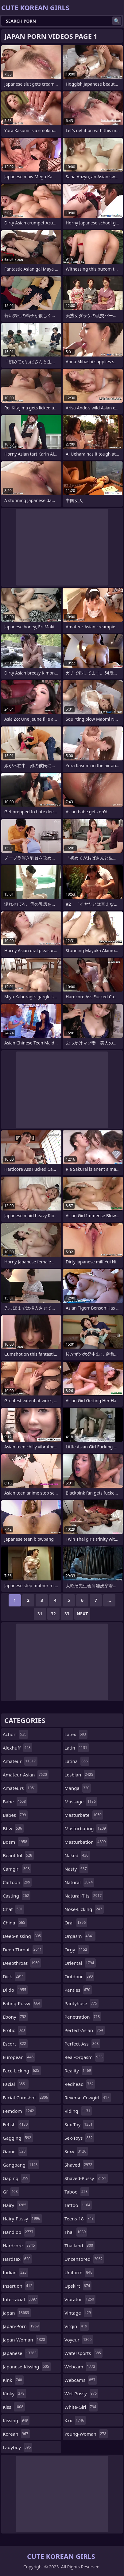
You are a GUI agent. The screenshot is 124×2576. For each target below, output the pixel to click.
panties (78, 1989)
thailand (79, 2245)
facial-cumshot (26, 2097)
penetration (82, 2016)
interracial (20, 2299)
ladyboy (17, 2447)
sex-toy (79, 2124)
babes (15, 1815)
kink (13, 2380)
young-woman (86, 2433)
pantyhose (81, 2003)
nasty (76, 1868)
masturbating (85, 1828)
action (15, 1734)
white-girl (81, 2407)
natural (79, 1882)
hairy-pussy (22, 2218)
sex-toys (79, 2137)
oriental (80, 1963)
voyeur (78, 2339)
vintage (78, 2312)
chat (13, 1909)
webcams (80, 2380)
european (19, 2057)
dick (14, 1976)
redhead (79, 2084)
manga (77, 1788)
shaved (79, 2164)
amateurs (20, 1788)
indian (15, 2272)
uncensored (84, 2259)
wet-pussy (81, 2393)
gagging (18, 2137)
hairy (15, 2205)
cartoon (17, 1882)
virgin (76, 2326)
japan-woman (25, 2339)
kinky (14, 2393)
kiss (14, 2407)
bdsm (16, 1841)
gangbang (21, 2164)
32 (53, 1614)
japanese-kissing (27, 2366)
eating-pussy (22, 2003)
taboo (76, 2191)
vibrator (79, 2299)
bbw (13, 1828)
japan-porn (21, 2326)
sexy (76, 2151)
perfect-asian (84, 2030)
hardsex (17, 2259)
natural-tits (83, 1895)
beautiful (18, 1855)
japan (17, 2312)
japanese (20, 2353)
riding (78, 2111)
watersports (83, 2353)
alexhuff (17, 1747)
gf (11, 2191)
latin (76, 1747)
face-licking (22, 2070)
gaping (16, 2178)
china (15, 1922)
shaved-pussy (86, 2178)
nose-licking (84, 1909)
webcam (80, 2366)
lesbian (79, 1774)
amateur (20, 1761)
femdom (19, 2111)
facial (16, 2084)
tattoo (78, 2205)
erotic (14, 2030)
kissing (16, 2420)
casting (16, 1895)
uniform (79, 2272)
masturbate (83, 1815)
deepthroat (22, 1963)
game (15, 2151)
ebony (15, 2016)
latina (76, 1761)
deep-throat (23, 1949)
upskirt (77, 2285)
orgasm (79, 1936)
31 (39, 1614)
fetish (16, 2124)
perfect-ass (82, 2043)
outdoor (79, 1976)
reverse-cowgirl (87, 2097)
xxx (75, 2420)
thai (75, 2232)
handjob (19, 2232)
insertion (18, 2285)
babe (15, 1801)
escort (15, 2043)
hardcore (20, 2245)
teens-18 (79, 2218)
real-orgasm (84, 2057)
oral (75, 1922)
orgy (76, 1949)
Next (82, 1614)
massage (80, 1801)
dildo (15, 1989)
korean (16, 2433)
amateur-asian (25, 1774)
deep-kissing (22, 1936)
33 (66, 1614)
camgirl (17, 1868)
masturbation (85, 1841)
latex (75, 1734)
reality (78, 2070)
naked (77, 1855)
